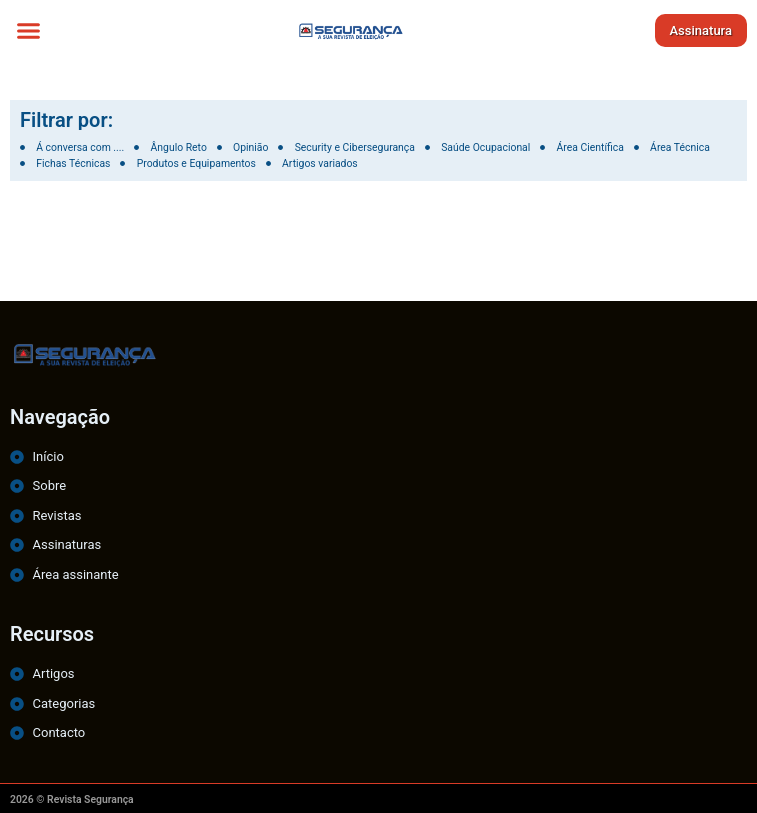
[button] (29, 30)
